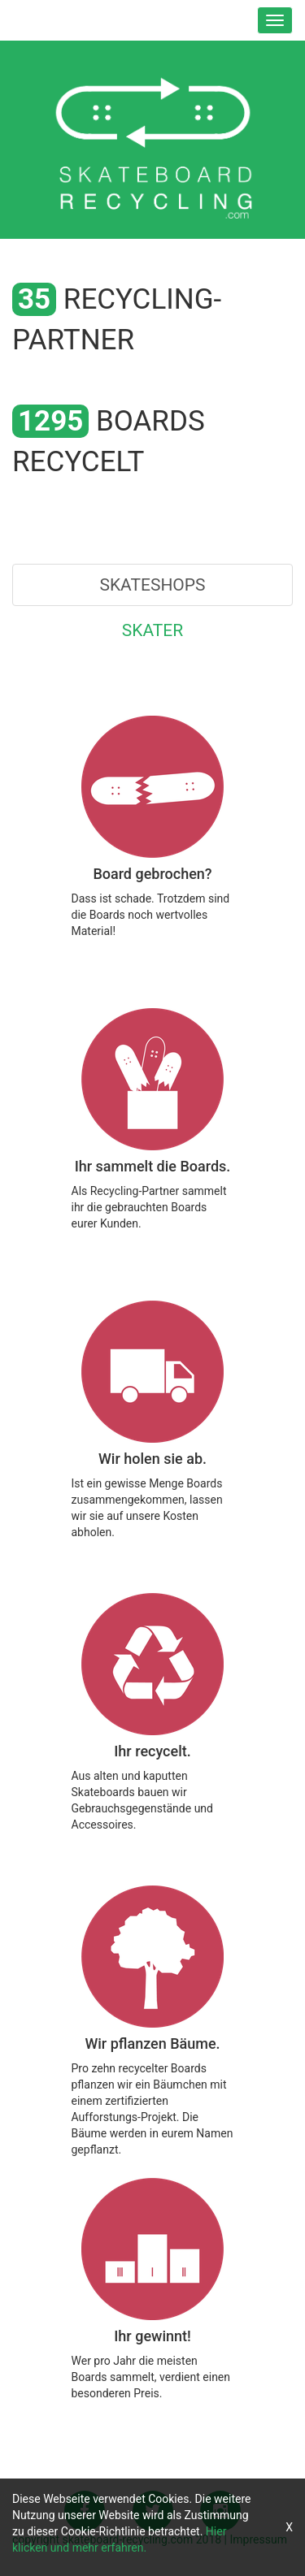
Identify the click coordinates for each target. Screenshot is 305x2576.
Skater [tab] (152, 630)
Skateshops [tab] (152, 585)
